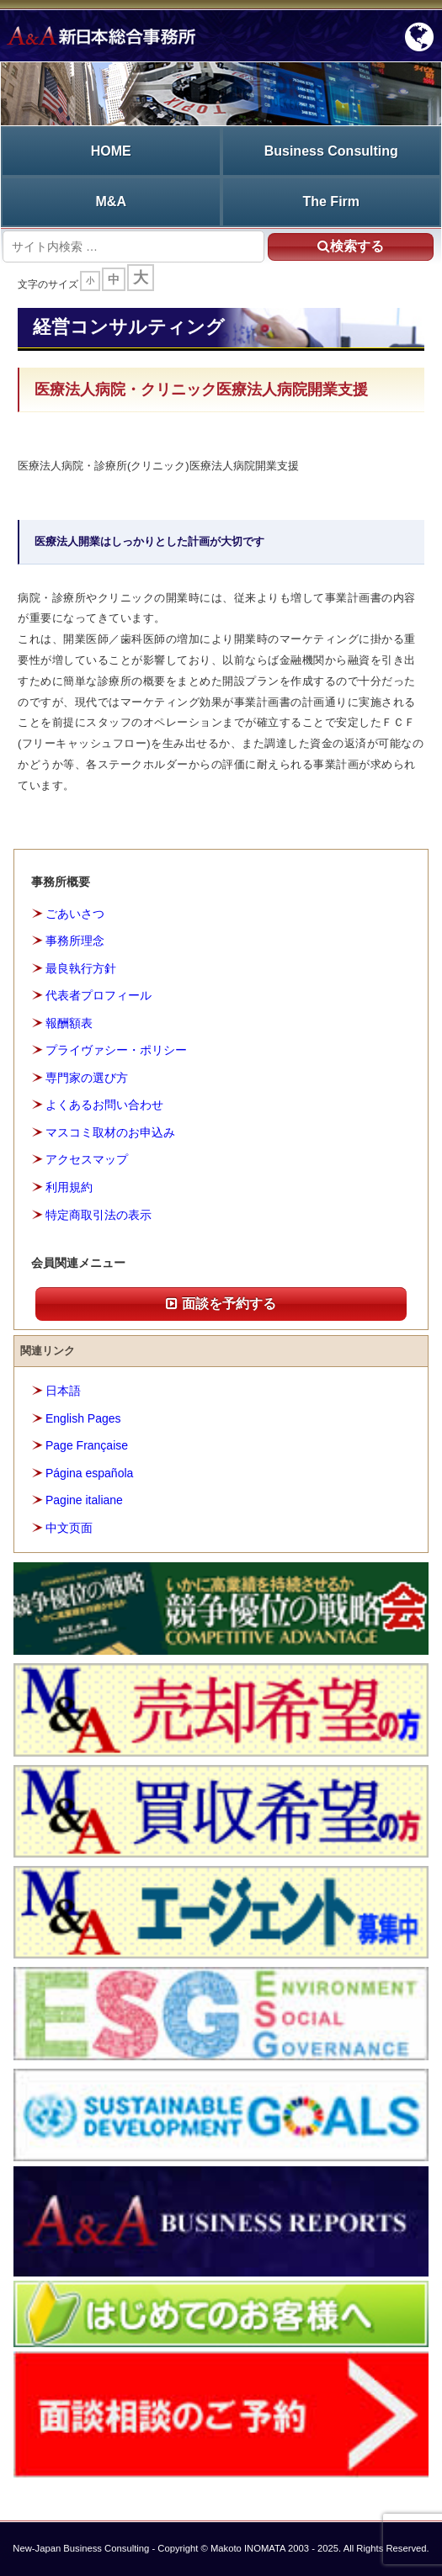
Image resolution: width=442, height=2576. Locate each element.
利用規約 (69, 1187)
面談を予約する (220, 1303)
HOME (111, 151)
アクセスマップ (86, 1159)
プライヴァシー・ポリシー (116, 1050)
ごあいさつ (74, 913)
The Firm (330, 201)
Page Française (86, 1445)
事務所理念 (74, 940)
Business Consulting (331, 151)
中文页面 (69, 1527)
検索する (350, 246)
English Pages (83, 1418)
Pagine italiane (84, 1500)
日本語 (63, 1390)
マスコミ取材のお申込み (110, 1132)
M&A (111, 201)
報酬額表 (69, 1023)
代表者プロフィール (98, 995)
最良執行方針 (80, 968)
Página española (89, 1473)
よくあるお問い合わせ (104, 1104)
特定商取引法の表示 (98, 1215)
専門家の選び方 (86, 1077)
